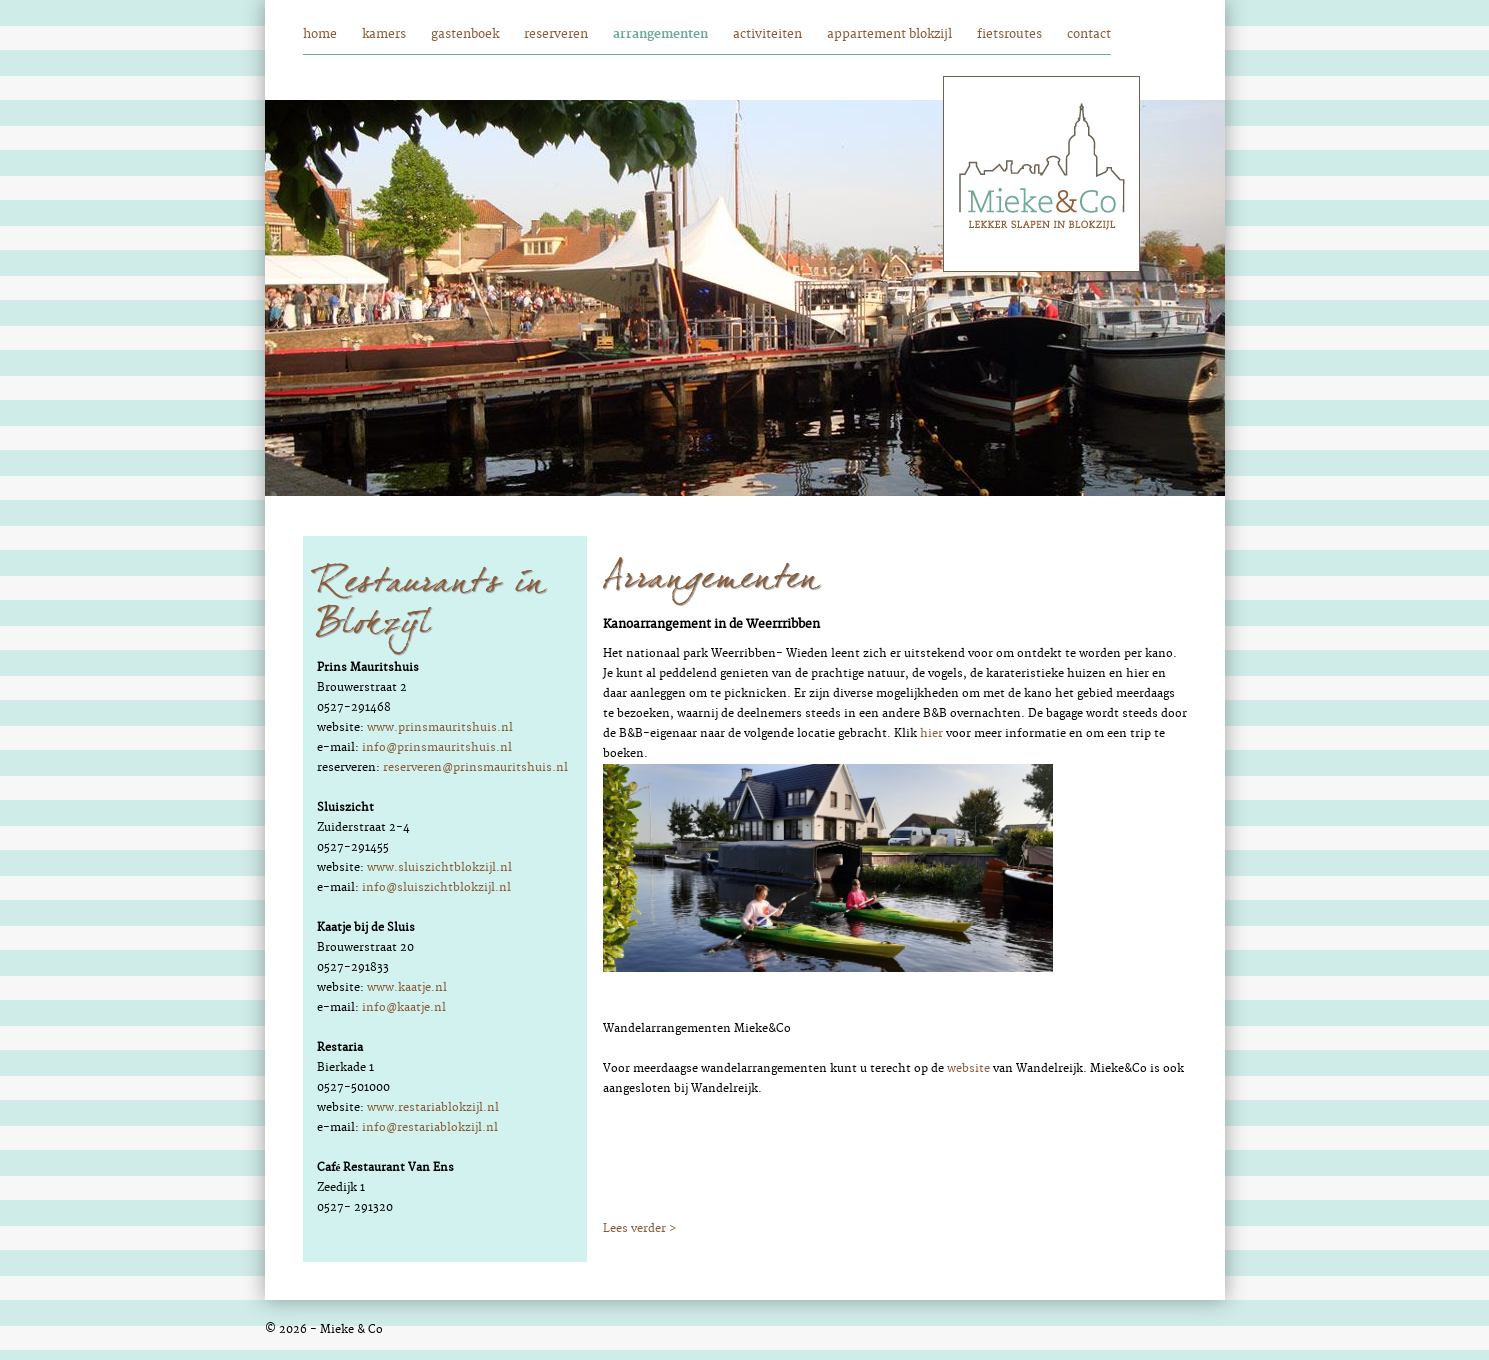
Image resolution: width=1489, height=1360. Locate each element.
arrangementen (660, 34)
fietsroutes (1009, 34)
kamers (384, 34)
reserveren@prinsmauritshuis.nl (475, 767)
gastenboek (465, 34)
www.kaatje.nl (407, 987)
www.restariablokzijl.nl (433, 1107)
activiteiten (767, 34)
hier (931, 733)
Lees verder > (639, 1228)
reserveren (556, 34)
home (320, 34)
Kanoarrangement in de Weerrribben (711, 624)
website (968, 1068)
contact (1089, 34)
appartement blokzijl (889, 34)
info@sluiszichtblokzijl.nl (436, 887)
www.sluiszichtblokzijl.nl (439, 867)
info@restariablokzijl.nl (430, 1127)
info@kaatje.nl (404, 1007)
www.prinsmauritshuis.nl (440, 727)
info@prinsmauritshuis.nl (437, 747)
